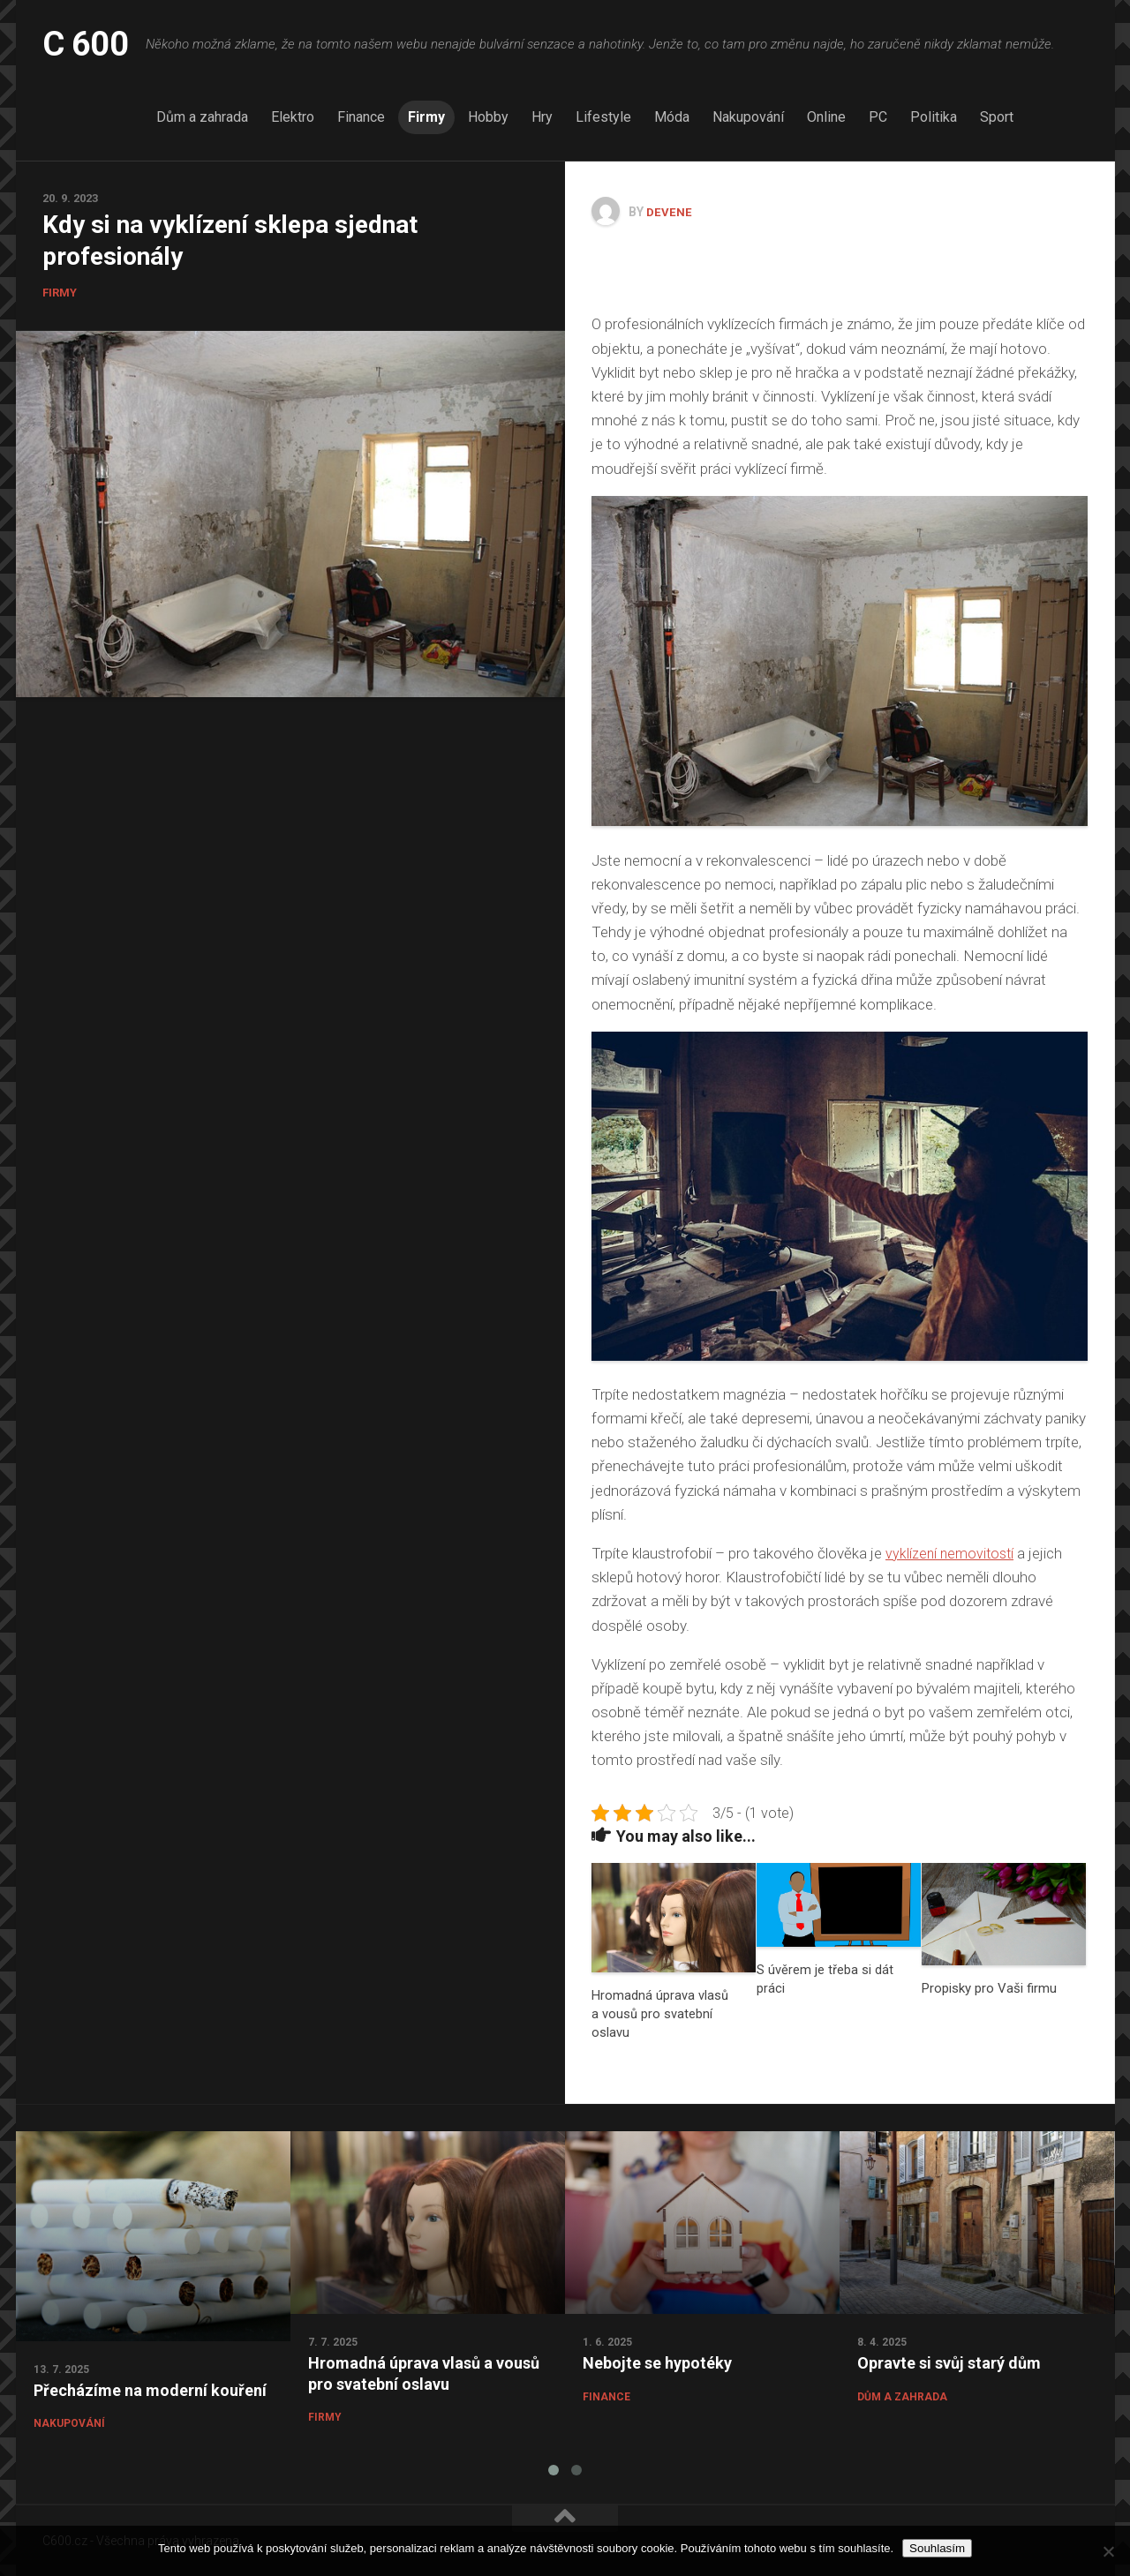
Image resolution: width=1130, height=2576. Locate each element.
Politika (933, 117)
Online (826, 117)
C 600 (89, 43)
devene (669, 212)
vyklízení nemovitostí (952, 1552)
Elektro (292, 117)
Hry (542, 117)
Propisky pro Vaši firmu (989, 1987)
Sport (996, 117)
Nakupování (748, 117)
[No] (1108, 2551)
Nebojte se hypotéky (657, 2362)
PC (878, 117)
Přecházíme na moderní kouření (150, 2389)
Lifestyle (603, 117)
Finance (361, 117)
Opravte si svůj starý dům (949, 2362)
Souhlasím (937, 2548)
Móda (671, 117)
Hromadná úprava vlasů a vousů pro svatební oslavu (659, 2012)
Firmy (426, 117)
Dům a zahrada (202, 117)
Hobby (488, 117)
